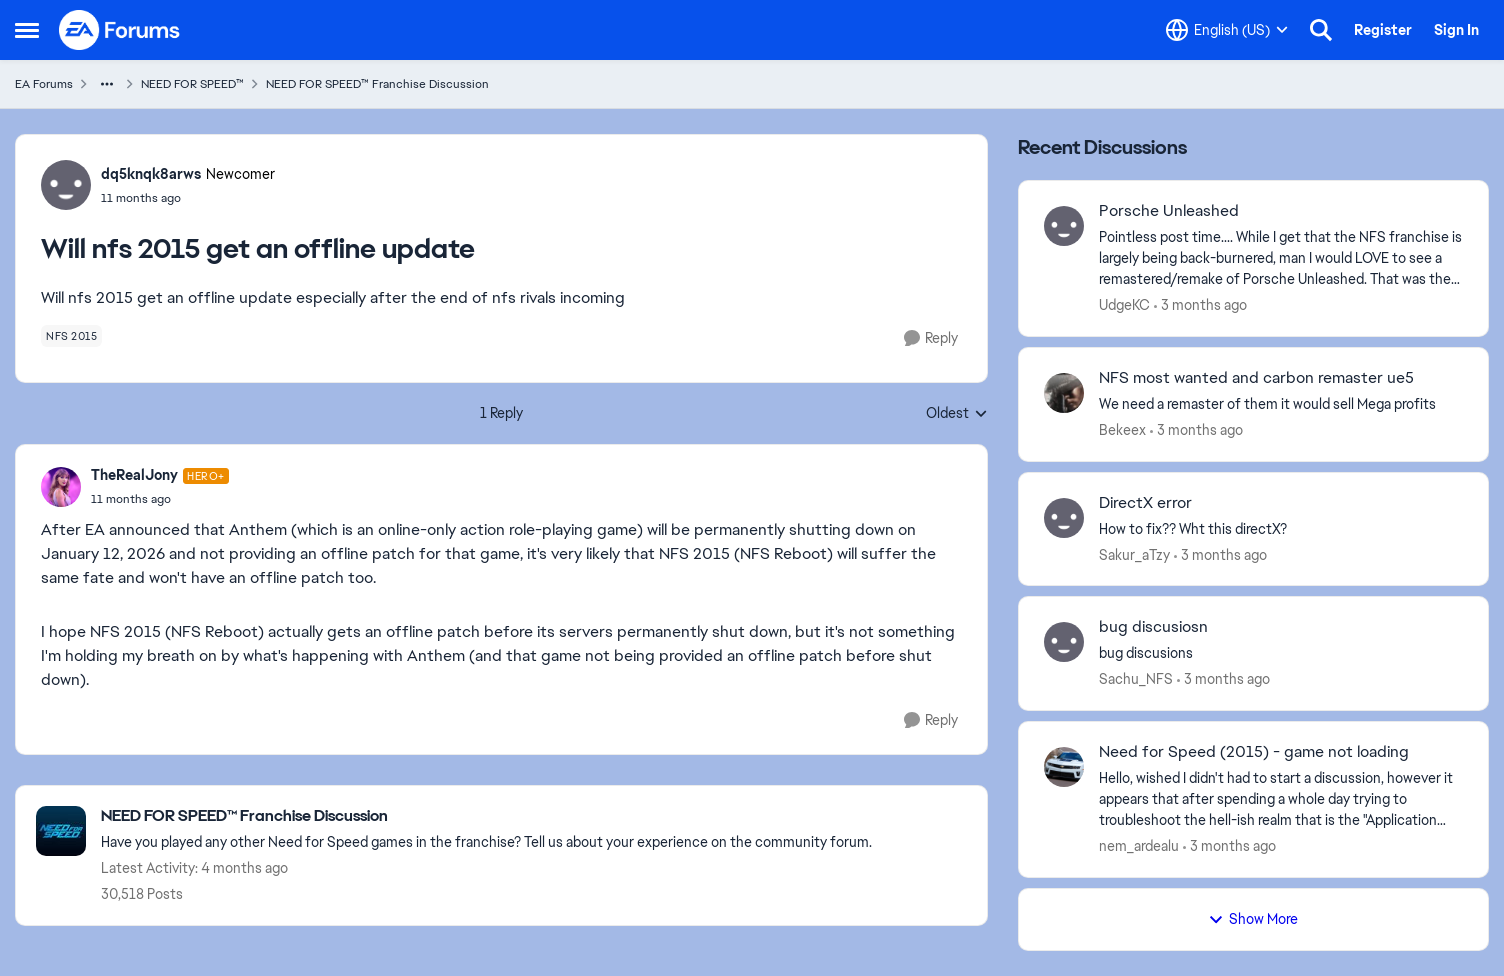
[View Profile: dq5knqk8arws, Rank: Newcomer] (66, 185)
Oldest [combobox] (957, 414)
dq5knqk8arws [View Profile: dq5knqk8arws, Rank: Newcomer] (151, 174)
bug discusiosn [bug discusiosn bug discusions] (1153, 627)
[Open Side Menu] (27, 30)
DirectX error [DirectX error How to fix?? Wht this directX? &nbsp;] (1145, 503)
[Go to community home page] (120, 30)
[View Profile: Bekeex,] (1064, 393)
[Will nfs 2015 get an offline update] (160, 499)
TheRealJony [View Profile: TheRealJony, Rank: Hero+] (134, 475)
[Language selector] (1227, 30)
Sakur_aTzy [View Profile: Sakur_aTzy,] (1134, 554)
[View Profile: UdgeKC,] (1064, 226)
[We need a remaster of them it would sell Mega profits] (1281, 404)
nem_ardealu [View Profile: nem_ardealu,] (1139, 846)
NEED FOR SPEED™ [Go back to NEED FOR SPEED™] (192, 84)
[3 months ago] (1200, 305)
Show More (1253, 919)
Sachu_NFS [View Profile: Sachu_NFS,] (1136, 679)
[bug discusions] (1281, 653)
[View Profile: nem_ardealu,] (1064, 767)
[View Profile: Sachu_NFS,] (1064, 642)
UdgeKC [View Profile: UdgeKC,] (1124, 305)
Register (1383, 30)
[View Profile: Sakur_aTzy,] (1064, 518)
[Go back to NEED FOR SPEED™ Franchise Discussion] (486, 816)
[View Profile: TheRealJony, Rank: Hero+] (61, 487)
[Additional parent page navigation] (107, 84)
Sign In (1456, 30)
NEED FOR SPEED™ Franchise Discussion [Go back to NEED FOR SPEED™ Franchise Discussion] (377, 84)
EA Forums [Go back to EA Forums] (44, 84)
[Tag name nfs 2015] (71, 336)
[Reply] (931, 338)
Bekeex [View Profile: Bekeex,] (1122, 430)
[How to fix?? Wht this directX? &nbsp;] (1281, 528)
